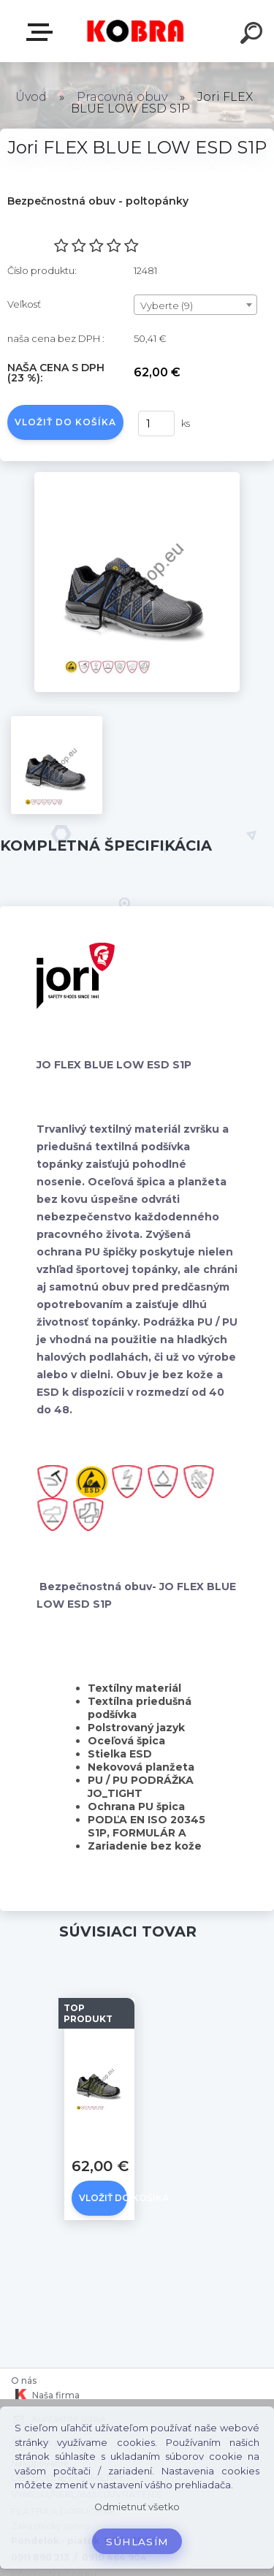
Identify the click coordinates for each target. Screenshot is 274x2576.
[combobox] (195, 305)
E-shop (42, 32)
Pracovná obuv (122, 97)
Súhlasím (137, 2541)
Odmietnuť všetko (137, 2506)
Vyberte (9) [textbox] (166, 305)
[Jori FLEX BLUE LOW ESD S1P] (137, 477)
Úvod (31, 97)
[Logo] (135, 31)
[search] (253, 35)
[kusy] (156, 423)
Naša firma (45, 2395)
